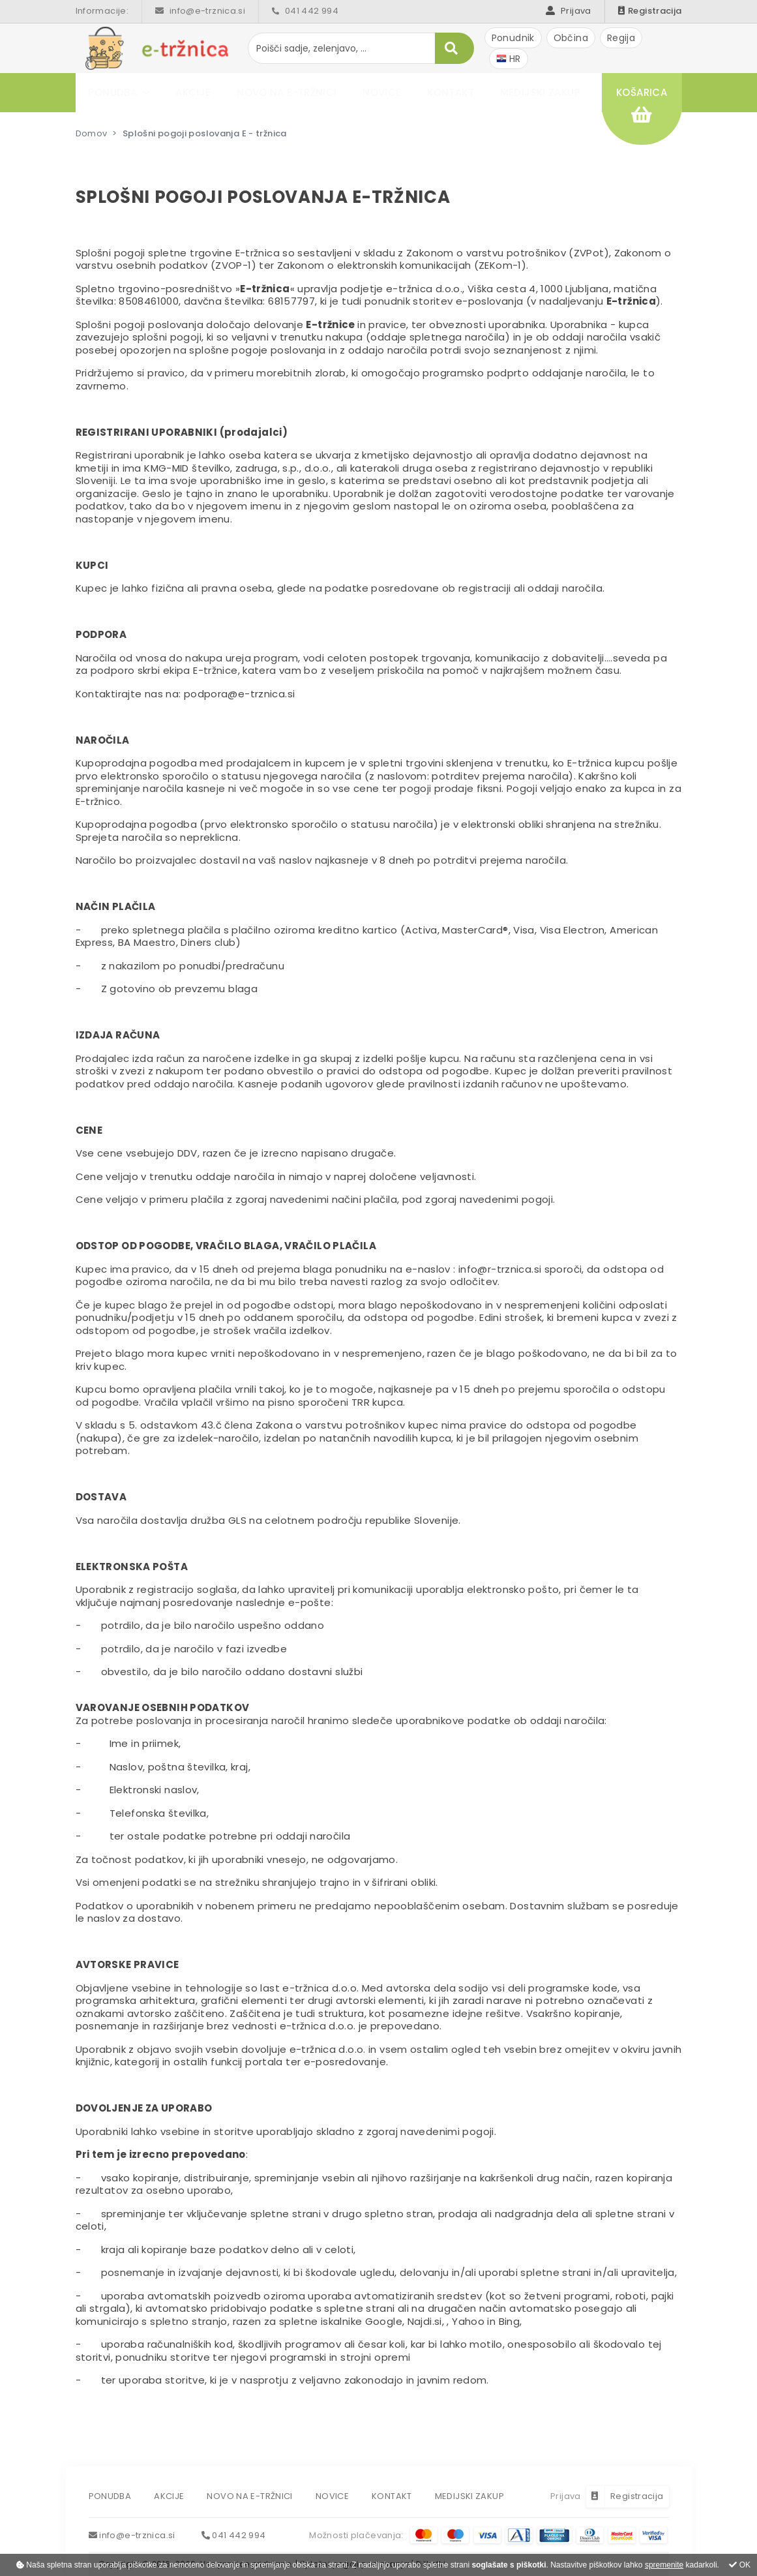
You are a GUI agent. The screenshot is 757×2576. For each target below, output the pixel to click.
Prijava (568, 11)
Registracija (650, 11)
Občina (571, 37)
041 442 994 (305, 11)
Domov (92, 133)
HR (508, 58)
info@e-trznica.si (200, 11)
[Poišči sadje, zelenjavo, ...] (361, 48)
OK (739, 2564)
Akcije (193, 92)
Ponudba (113, 92)
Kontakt (451, 92)
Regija (621, 37)
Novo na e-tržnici (287, 92)
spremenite (664, 2564)
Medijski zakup (541, 92)
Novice (382, 92)
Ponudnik (513, 37)
